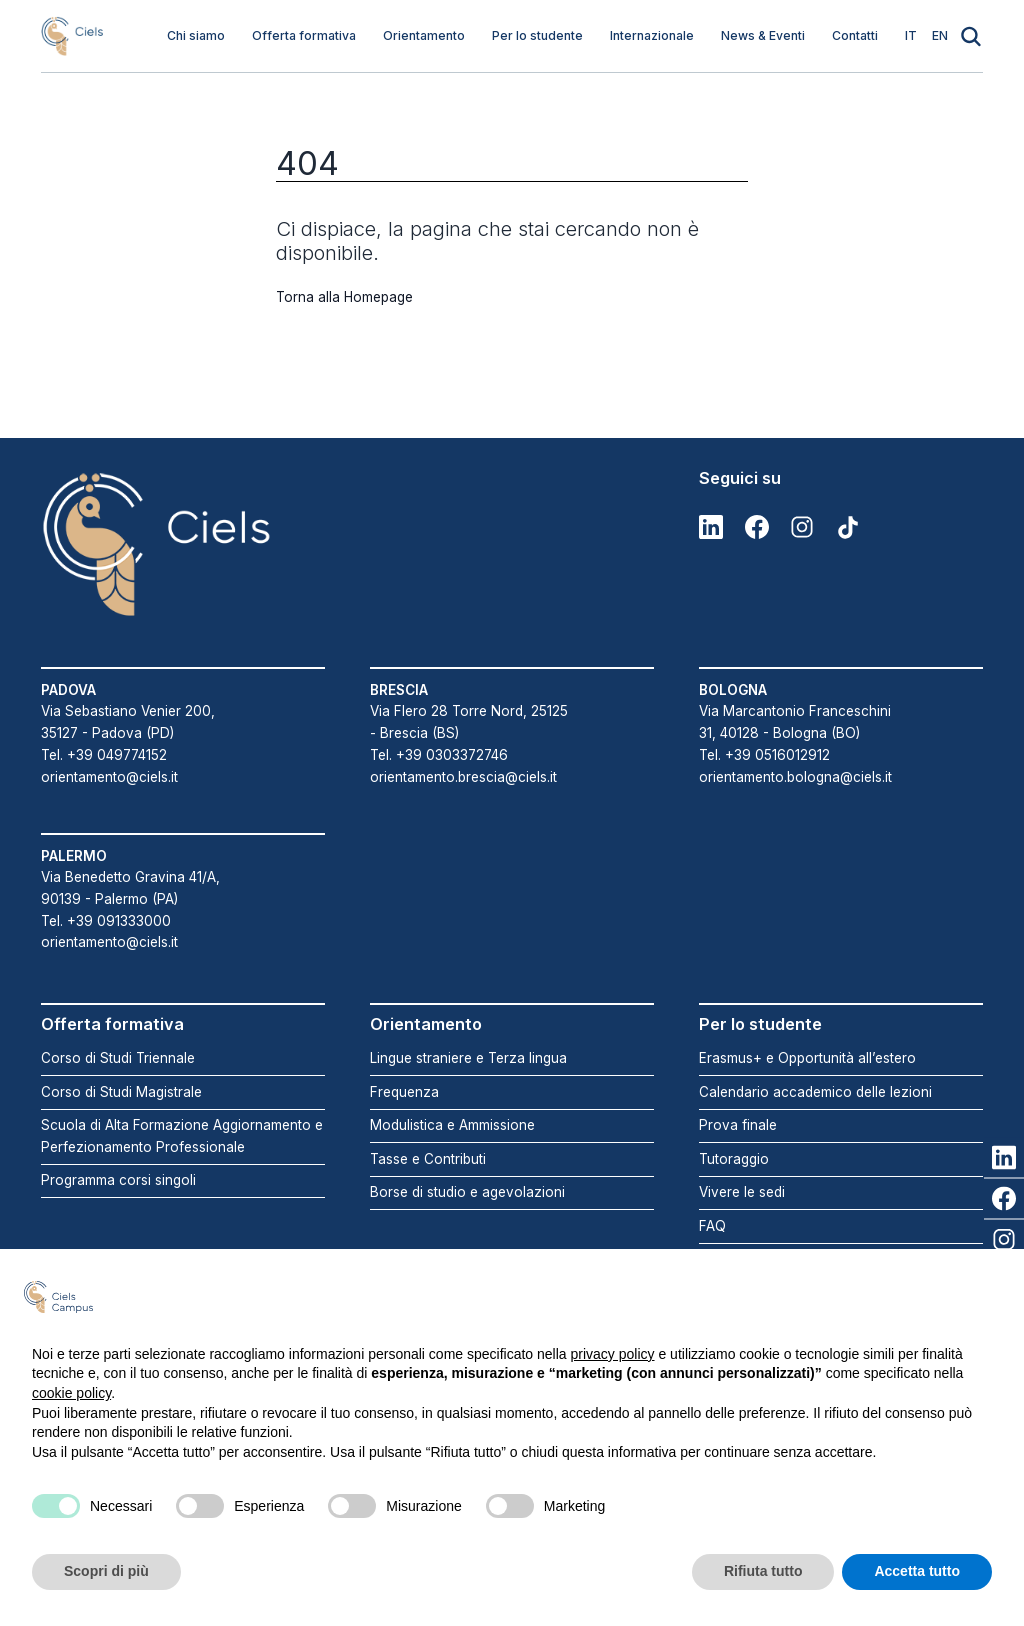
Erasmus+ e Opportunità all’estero (807, 1058)
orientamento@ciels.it (109, 777)
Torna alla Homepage (344, 297)
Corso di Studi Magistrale (121, 1092)
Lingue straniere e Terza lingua (468, 1058)
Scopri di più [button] (106, 1571)
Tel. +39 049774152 (104, 755)
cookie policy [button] (71, 1393)
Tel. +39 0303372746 (439, 755)
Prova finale (738, 1125)
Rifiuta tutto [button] (763, 1571)
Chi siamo (196, 35)
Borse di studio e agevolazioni (467, 1192)
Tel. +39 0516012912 (764, 755)
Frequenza (404, 1092)
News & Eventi (763, 35)
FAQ (712, 1226)
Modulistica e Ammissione (452, 1125)
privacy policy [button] (613, 1354)
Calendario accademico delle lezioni (815, 1092)
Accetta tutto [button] (917, 1571)
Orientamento (424, 35)
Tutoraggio (734, 1159)
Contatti (855, 35)
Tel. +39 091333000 (106, 921)
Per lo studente (537, 35)
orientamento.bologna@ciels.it (795, 777)
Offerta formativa (304, 35)
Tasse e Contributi (428, 1159)
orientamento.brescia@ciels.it (463, 777)
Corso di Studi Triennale (118, 1058)
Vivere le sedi (742, 1192)
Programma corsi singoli (118, 1180)
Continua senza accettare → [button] (892, 1296)
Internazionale (652, 35)
